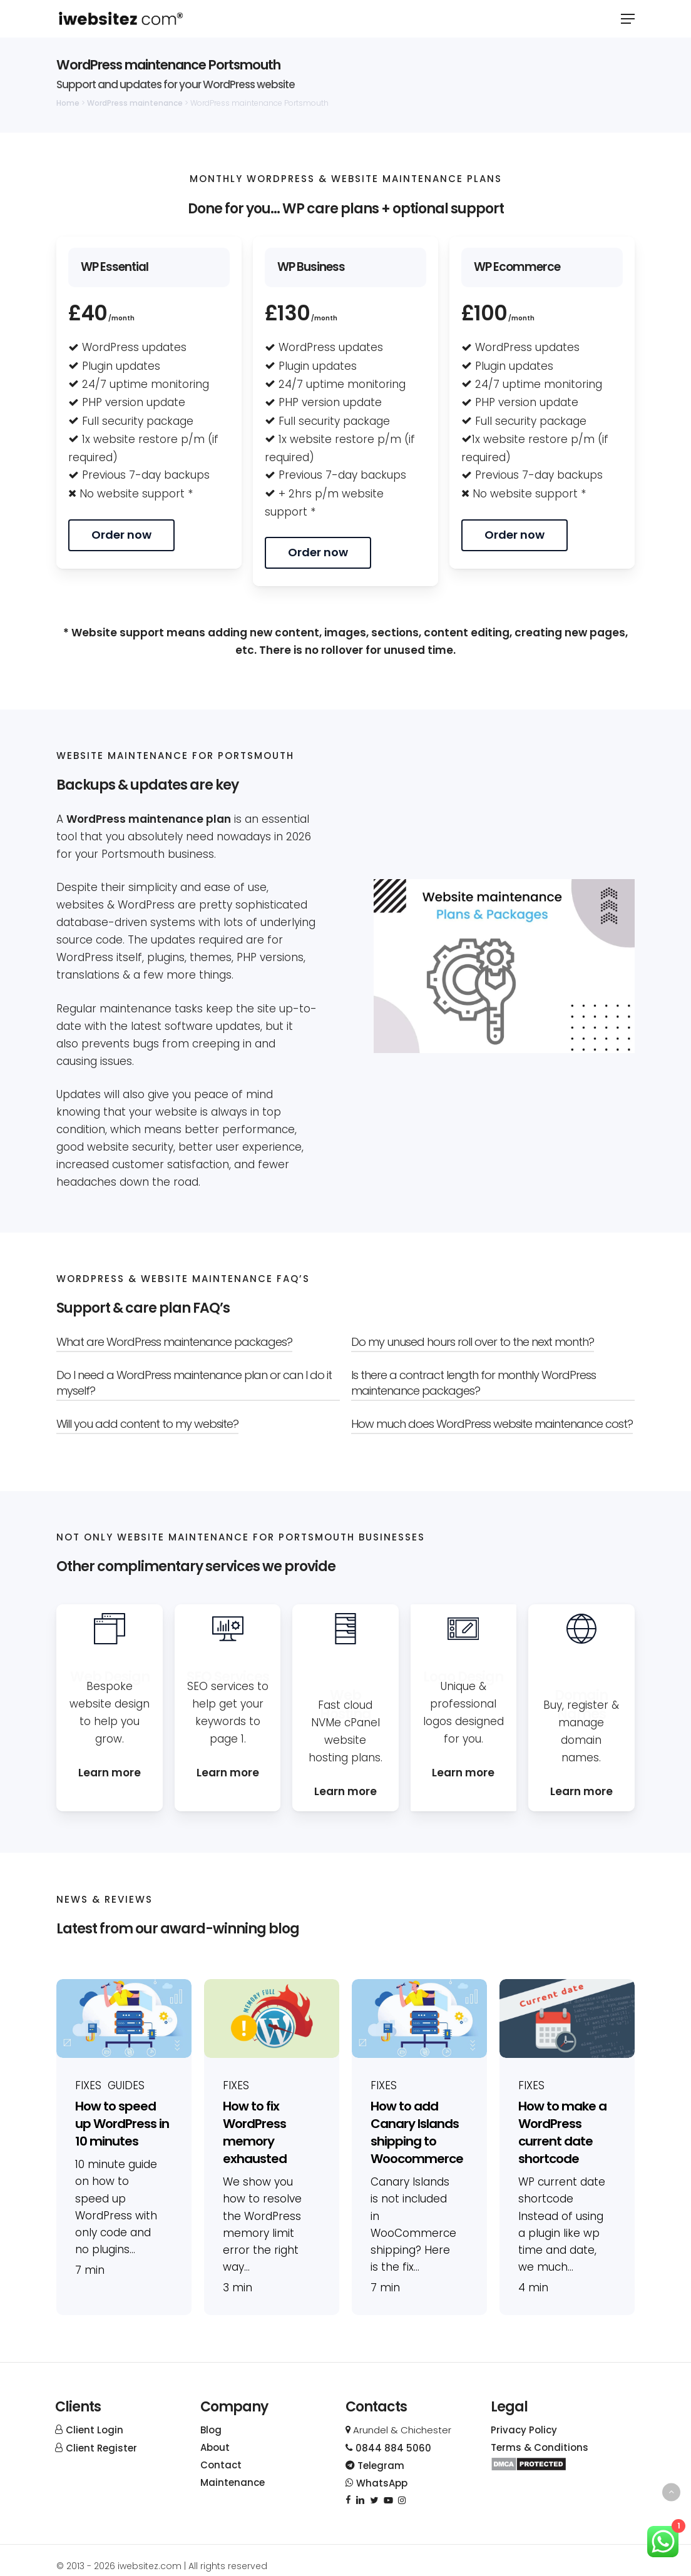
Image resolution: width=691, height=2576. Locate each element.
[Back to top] (671, 2492)
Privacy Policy (524, 2429)
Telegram (375, 2465)
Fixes (88, 2086)
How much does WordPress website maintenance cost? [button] (492, 1424)
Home (67, 103)
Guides (126, 2086)
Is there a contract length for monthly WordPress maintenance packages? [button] (473, 1382)
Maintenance (232, 2482)
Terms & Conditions (539, 2447)
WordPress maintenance (135, 103)
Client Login (94, 2429)
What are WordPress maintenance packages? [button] (174, 1342)
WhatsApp (376, 2483)
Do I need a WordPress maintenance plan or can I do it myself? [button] (194, 1382)
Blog (211, 2429)
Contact (221, 2465)
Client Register (101, 2448)
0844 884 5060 (388, 2448)
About (215, 2447)
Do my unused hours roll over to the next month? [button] (472, 1342)
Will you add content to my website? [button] (147, 1424)
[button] (628, 19)
